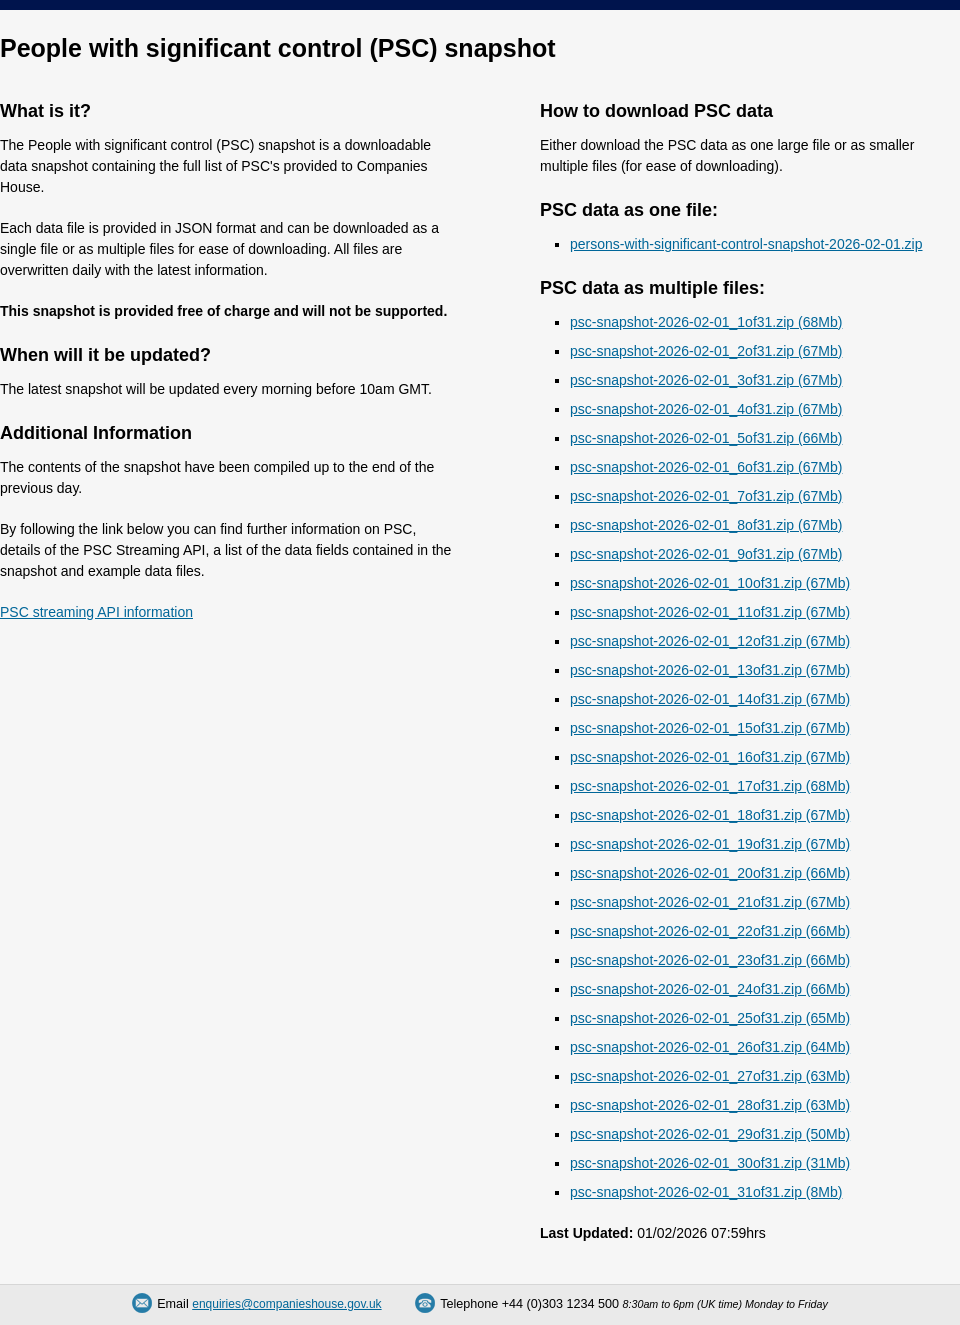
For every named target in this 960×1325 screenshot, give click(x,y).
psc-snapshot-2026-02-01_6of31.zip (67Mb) (706, 467)
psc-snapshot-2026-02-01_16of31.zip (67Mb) (710, 757)
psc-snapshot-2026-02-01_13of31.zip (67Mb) (710, 670)
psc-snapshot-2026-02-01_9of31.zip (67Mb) (706, 554)
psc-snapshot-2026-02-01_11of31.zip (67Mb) (710, 612)
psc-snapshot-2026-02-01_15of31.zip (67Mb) (710, 728)
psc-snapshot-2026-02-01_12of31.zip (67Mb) (710, 641)
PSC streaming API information (96, 612)
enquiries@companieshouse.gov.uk (286, 1304)
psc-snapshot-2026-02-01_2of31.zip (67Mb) (706, 351)
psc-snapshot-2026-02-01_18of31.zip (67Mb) (710, 815)
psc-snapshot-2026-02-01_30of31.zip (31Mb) (710, 1163)
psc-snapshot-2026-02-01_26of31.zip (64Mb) (710, 1047)
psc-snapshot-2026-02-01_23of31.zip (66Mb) (710, 960)
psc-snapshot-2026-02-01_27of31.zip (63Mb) (710, 1076)
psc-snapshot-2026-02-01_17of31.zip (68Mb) (710, 786)
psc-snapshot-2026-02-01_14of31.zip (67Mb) (710, 699)
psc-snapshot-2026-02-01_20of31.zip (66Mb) (710, 873)
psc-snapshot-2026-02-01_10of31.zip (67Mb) (710, 583)
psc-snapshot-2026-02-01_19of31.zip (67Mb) (710, 844)
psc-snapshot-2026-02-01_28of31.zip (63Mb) (710, 1105)
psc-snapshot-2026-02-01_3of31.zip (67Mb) (706, 380)
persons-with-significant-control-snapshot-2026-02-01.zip (746, 244)
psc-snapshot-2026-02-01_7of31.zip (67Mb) (706, 496)
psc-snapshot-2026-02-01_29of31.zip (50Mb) (710, 1134)
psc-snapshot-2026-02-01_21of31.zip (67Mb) (710, 902)
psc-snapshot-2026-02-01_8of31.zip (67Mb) (706, 525)
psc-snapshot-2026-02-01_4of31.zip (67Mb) (706, 409)
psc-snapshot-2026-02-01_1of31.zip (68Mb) (706, 322)
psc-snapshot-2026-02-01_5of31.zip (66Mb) (706, 438)
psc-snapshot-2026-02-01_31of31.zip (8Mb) (706, 1192)
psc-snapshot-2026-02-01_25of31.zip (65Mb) (710, 1018)
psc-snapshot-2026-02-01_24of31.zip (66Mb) (710, 989)
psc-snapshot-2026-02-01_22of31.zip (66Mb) (710, 931)
